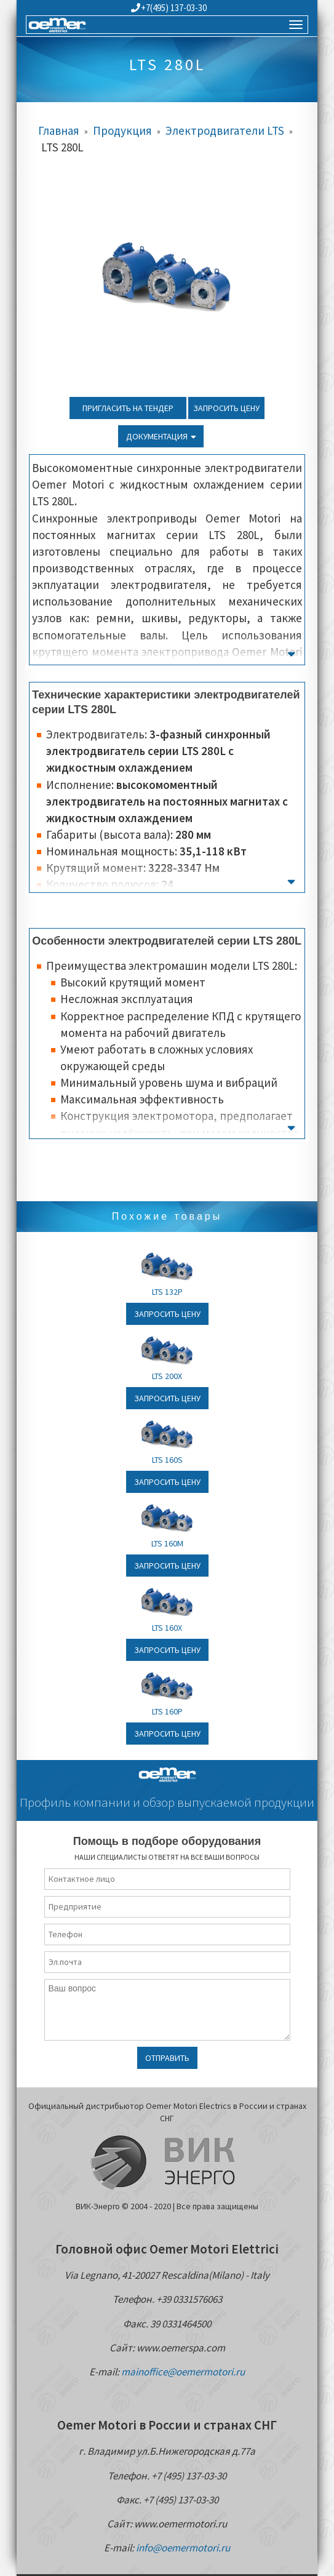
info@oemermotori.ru (183, 2547)
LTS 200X (167, 1376)
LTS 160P (167, 1711)
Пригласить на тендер (127, 408)
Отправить (167, 2057)
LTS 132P (167, 1291)
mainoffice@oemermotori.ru (183, 2371)
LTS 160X (167, 1627)
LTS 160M (167, 1543)
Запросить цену (226, 408)
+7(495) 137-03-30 (169, 8)
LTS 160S (167, 1459)
